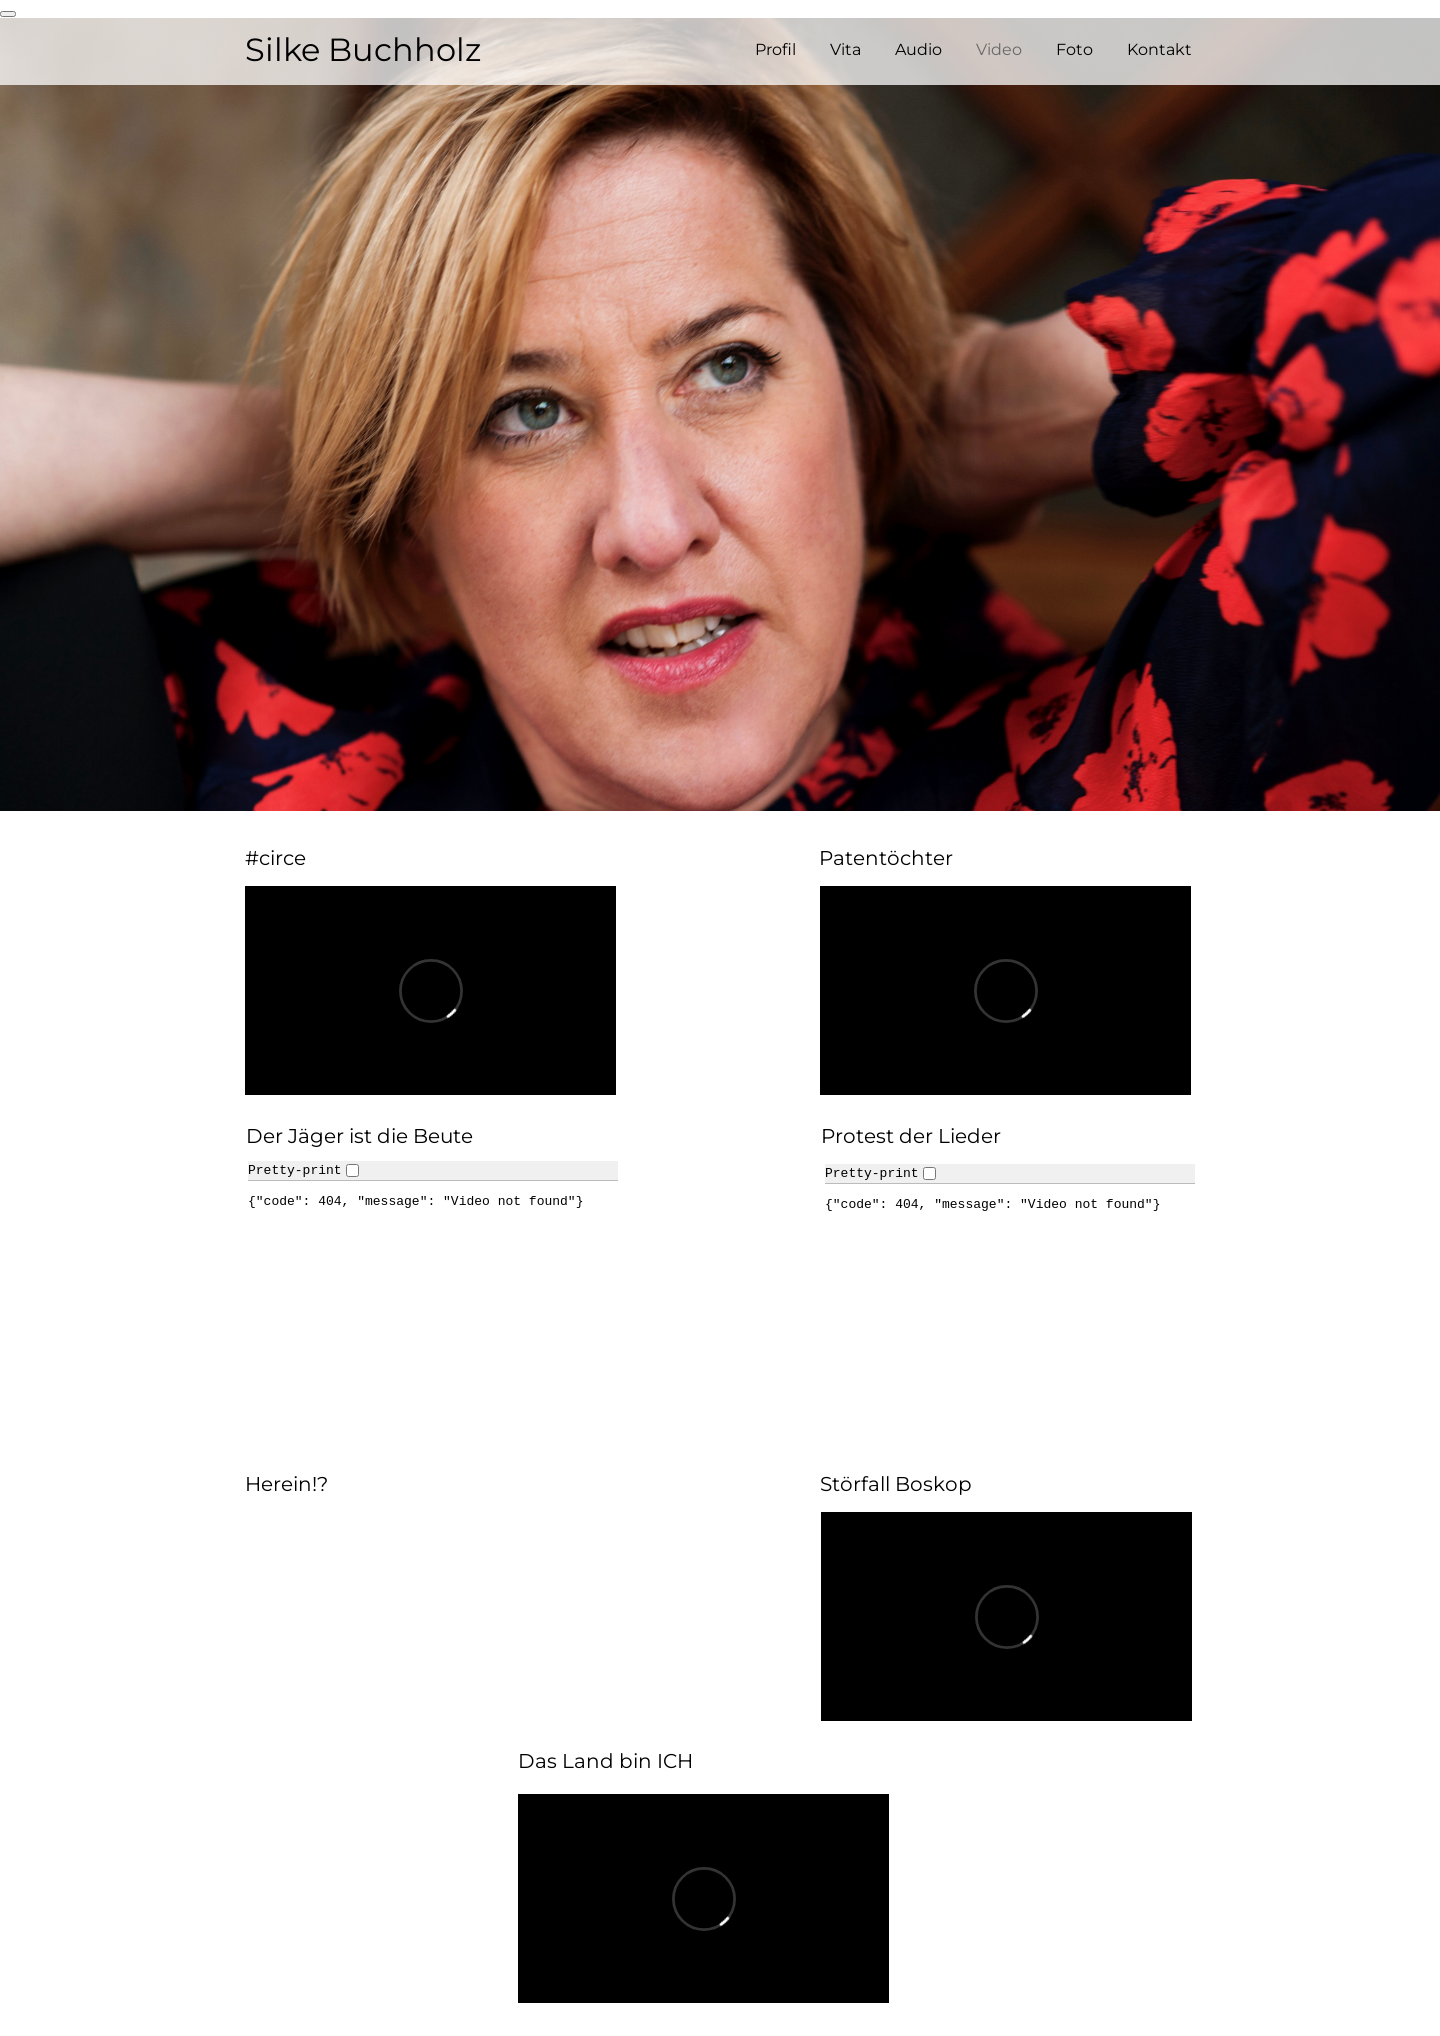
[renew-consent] (8, 14)
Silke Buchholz (363, 49)
